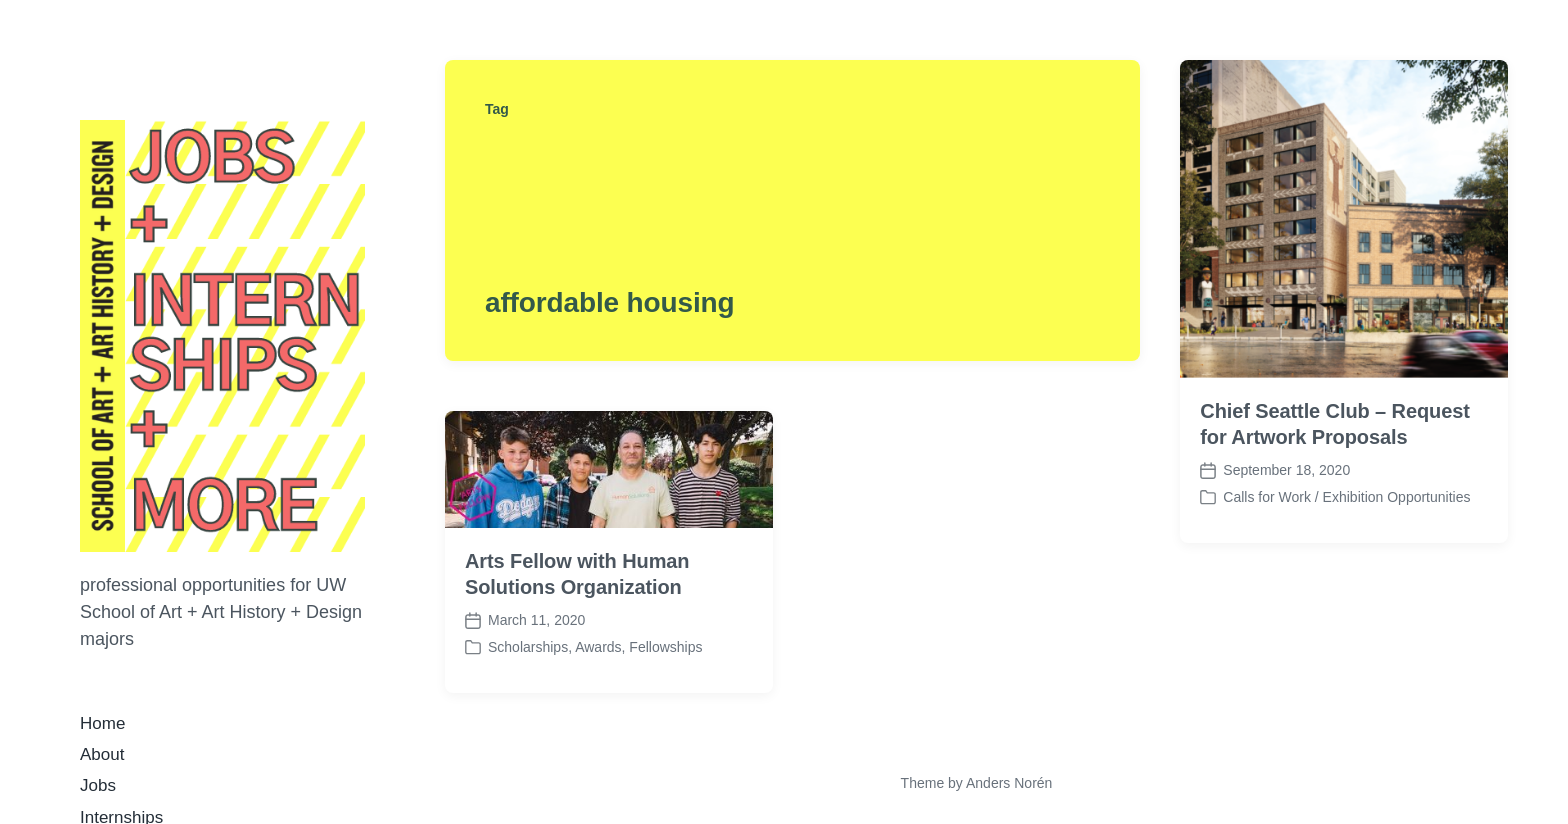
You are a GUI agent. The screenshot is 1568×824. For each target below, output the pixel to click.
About (102, 754)
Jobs (98, 785)
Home (102, 723)
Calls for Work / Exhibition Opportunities (1346, 497)
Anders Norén (1009, 783)
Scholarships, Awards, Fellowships (595, 647)
